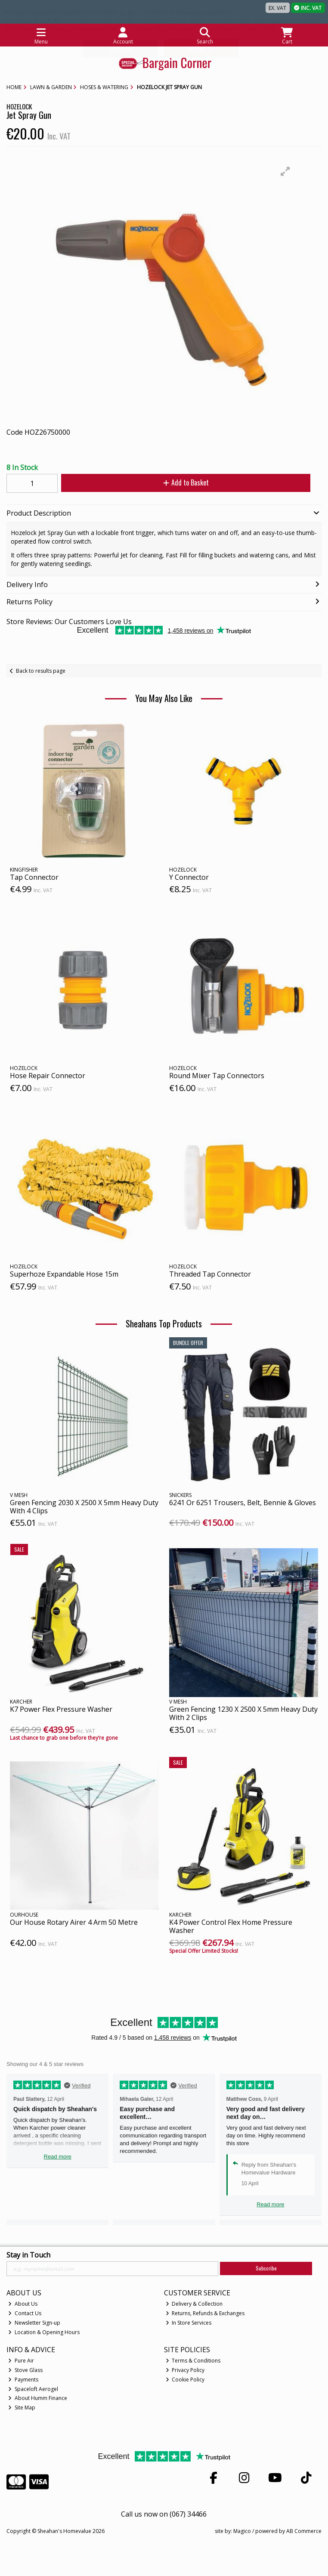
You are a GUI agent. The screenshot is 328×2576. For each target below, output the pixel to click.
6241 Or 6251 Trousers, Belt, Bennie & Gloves (242, 1502)
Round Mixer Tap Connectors (216, 1075)
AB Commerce (304, 2531)
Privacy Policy (185, 2370)
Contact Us (24, 2313)
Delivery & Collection (194, 2303)
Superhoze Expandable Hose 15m (64, 1274)
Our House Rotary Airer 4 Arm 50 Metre (74, 1922)
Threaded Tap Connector (210, 1274)
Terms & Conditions (193, 2360)
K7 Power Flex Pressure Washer (61, 1709)
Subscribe (266, 2268)
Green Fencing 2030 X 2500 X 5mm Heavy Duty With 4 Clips (84, 1506)
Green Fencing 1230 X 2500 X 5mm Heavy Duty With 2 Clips (243, 1713)
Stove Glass (25, 2370)
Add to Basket (186, 482)
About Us (22, 2303)
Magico (242, 2531)
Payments (23, 2379)
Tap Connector (34, 877)
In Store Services (189, 2322)
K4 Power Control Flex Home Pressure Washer (230, 1926)
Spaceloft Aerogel (33, 2389)
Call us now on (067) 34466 (164, 2514)
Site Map (21, 2407)
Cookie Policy (185, 2379)
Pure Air (21, 2360)
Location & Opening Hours (44, 2332)
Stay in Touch (28, 2255)
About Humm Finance (37, 2398)
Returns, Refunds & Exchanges (205, 2313)
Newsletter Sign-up (34, 2322)
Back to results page (40, 670)
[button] (285, 171)
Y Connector (189, 877)
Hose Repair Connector (47, 1075)
